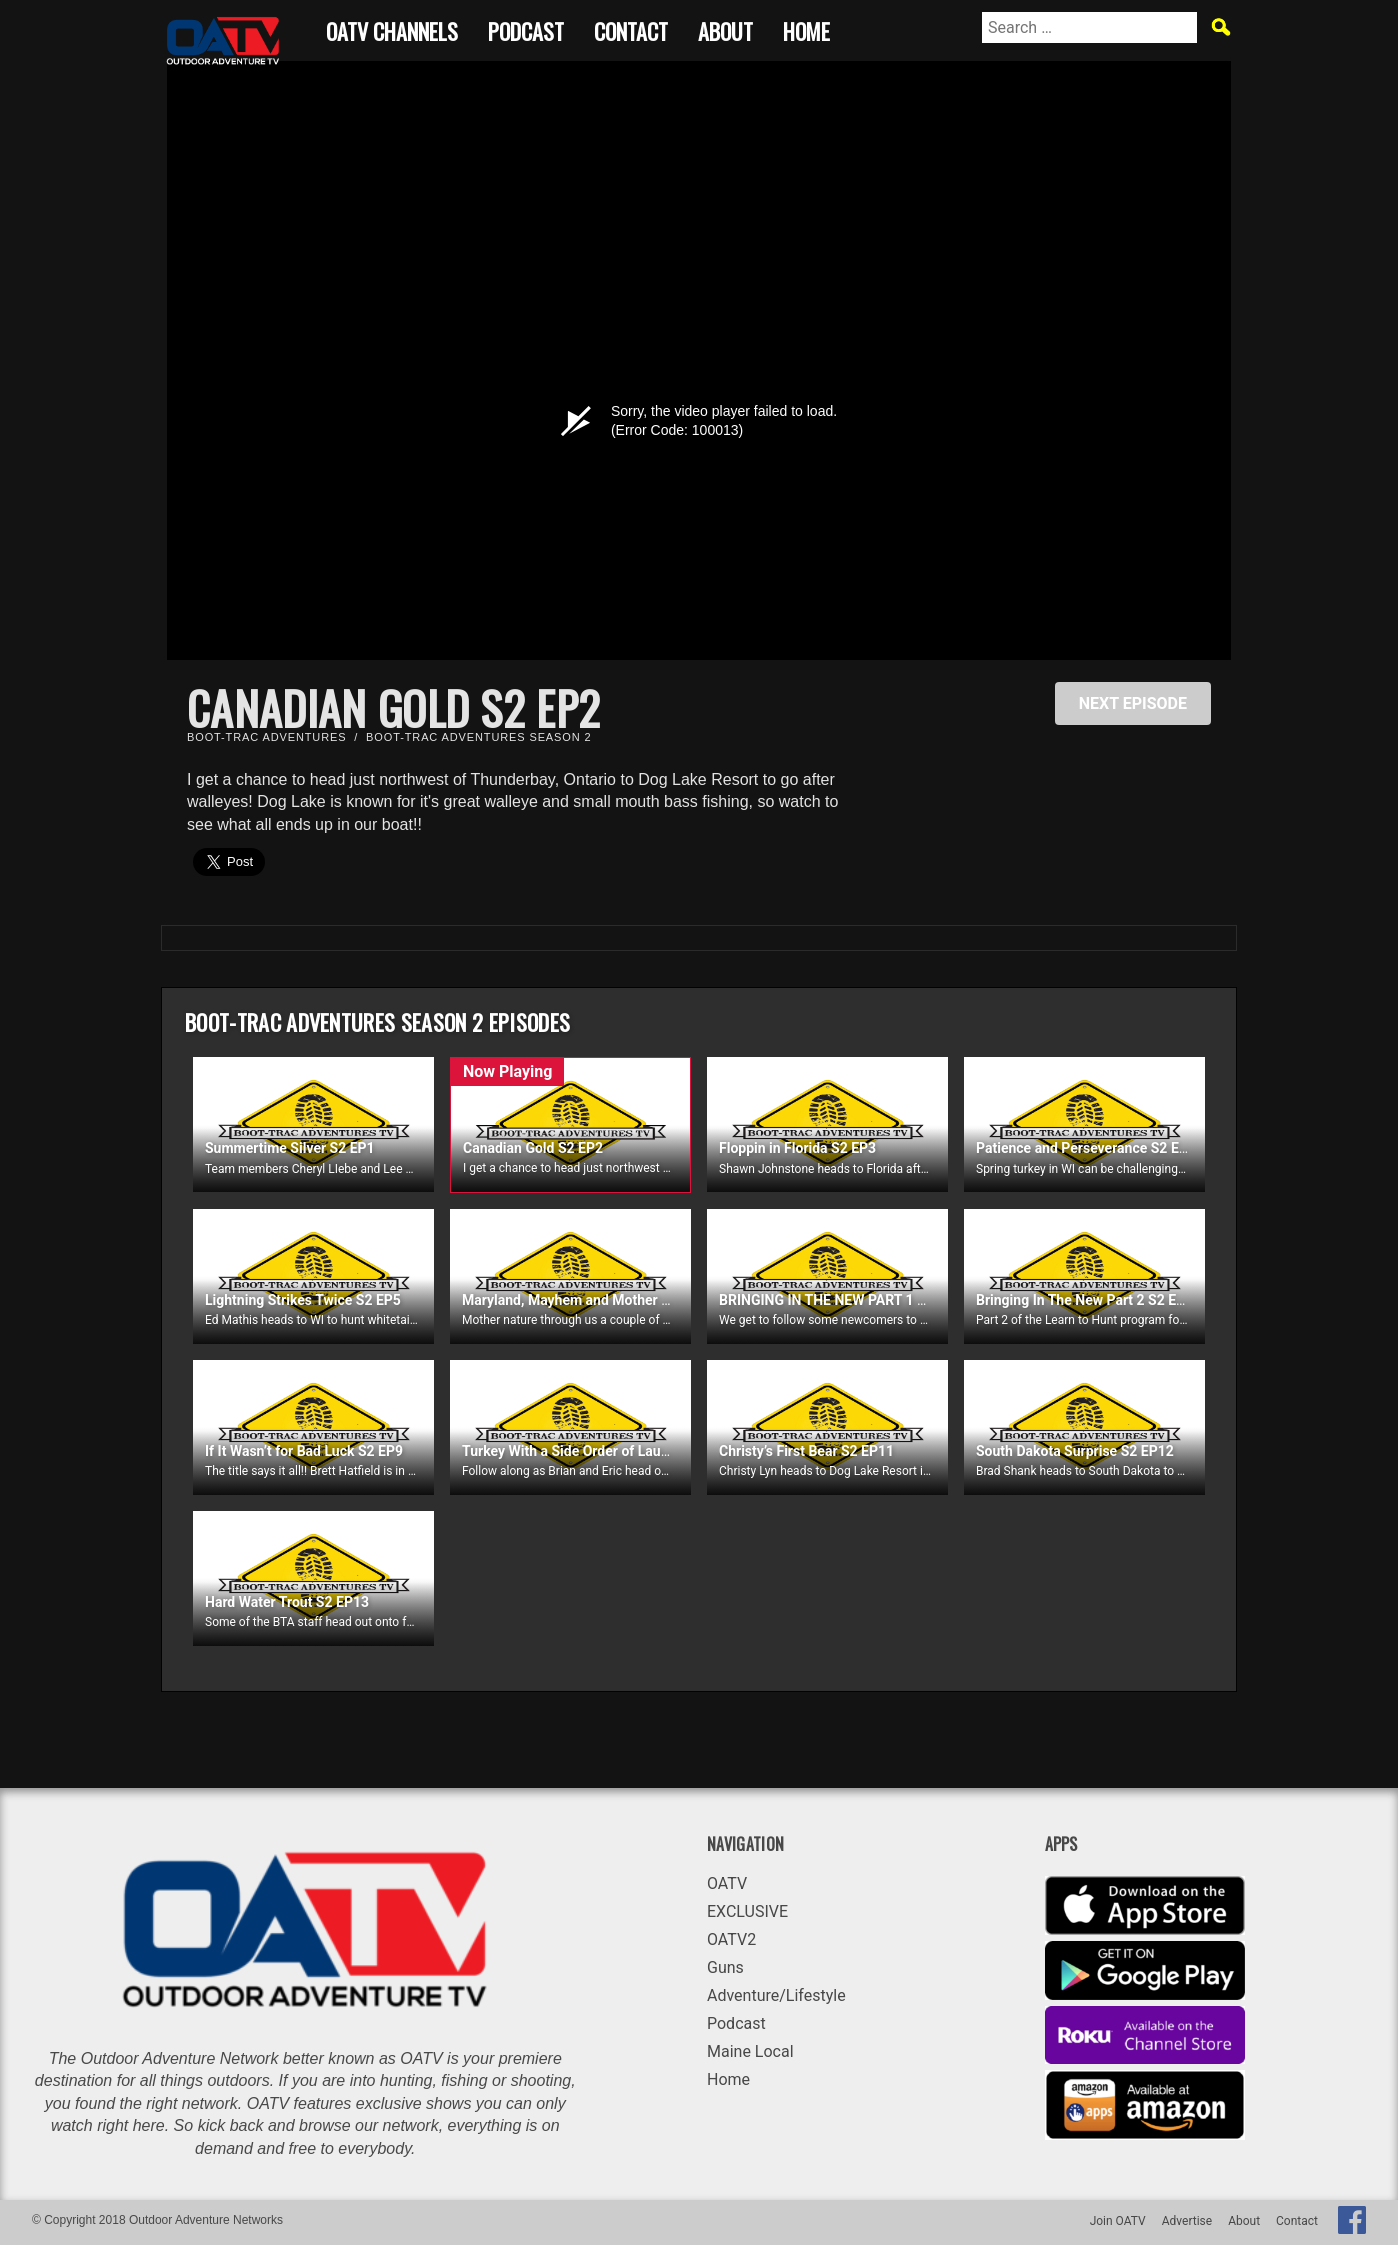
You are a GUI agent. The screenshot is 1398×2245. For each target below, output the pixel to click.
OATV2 (731, 1939)
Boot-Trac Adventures (266, 737)
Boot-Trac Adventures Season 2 (478, 737)
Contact (631, 28)
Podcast (526, 28)
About (725, 28)
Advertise (1187, 2221)
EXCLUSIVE (747, 1911)
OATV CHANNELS (392, 28)
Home (806, 28)
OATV (727, 1883)
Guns (725, 1967)
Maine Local (750, 2051)
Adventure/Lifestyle (776, 1995)
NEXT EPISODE (1133, 703)
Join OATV (1118, 2221)
